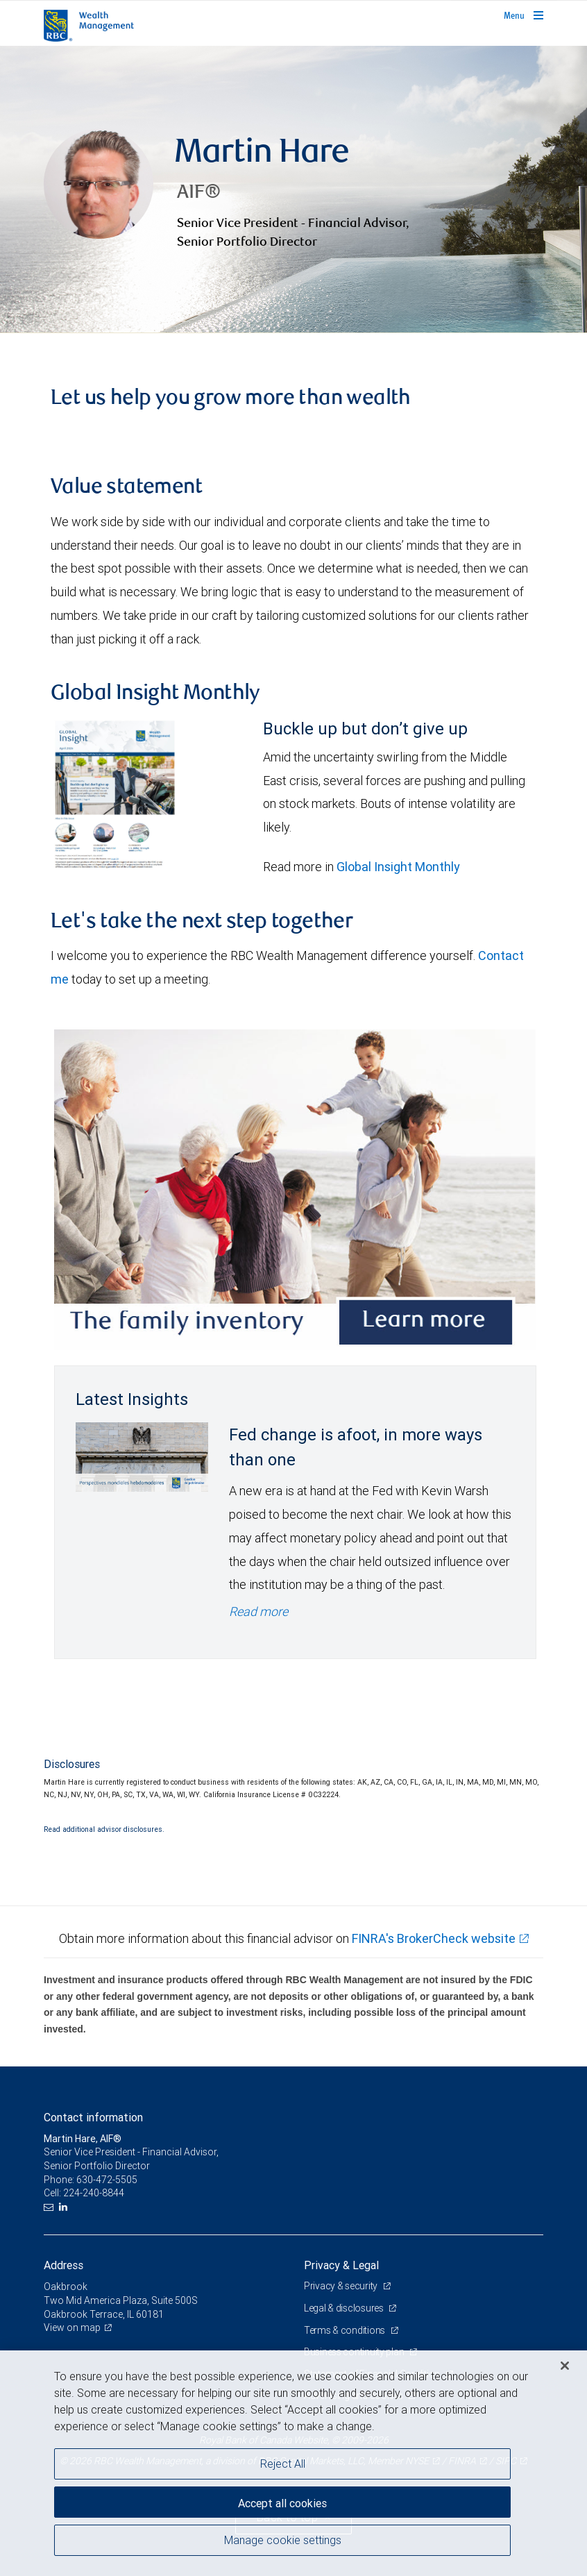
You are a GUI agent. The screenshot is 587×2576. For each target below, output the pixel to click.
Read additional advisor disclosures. (104, 1829)
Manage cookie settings (282, 2540)
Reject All (282, 2463)
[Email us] (50, 2207)
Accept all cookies (282, 2503)
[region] (293, 2463)
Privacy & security (342, 2286)
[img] (293, 189)
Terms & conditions (345, 2330)
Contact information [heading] (93, 2117)
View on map (72, 2327)
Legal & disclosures (344, 2308)
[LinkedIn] (65, 2207)
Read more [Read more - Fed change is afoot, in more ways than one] (258, 1611)
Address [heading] (63, 2265)
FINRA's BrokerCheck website (434, 1938)
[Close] (565, 2365)
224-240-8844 (93, 2193)
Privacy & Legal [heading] (341, 2265)
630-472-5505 (106, 2179)
